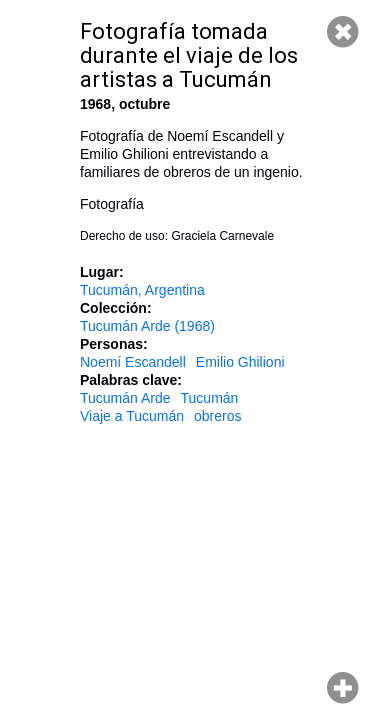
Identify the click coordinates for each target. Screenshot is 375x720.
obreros (217, 416)
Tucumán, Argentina (142, 290)
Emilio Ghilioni (240, 362)
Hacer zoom (343, 688)
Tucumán (210, 398)
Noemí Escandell (133, 362)
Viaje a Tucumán (132, 416)
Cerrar (343, 32)
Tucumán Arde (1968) (147, 326)
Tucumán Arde (125, 398)
